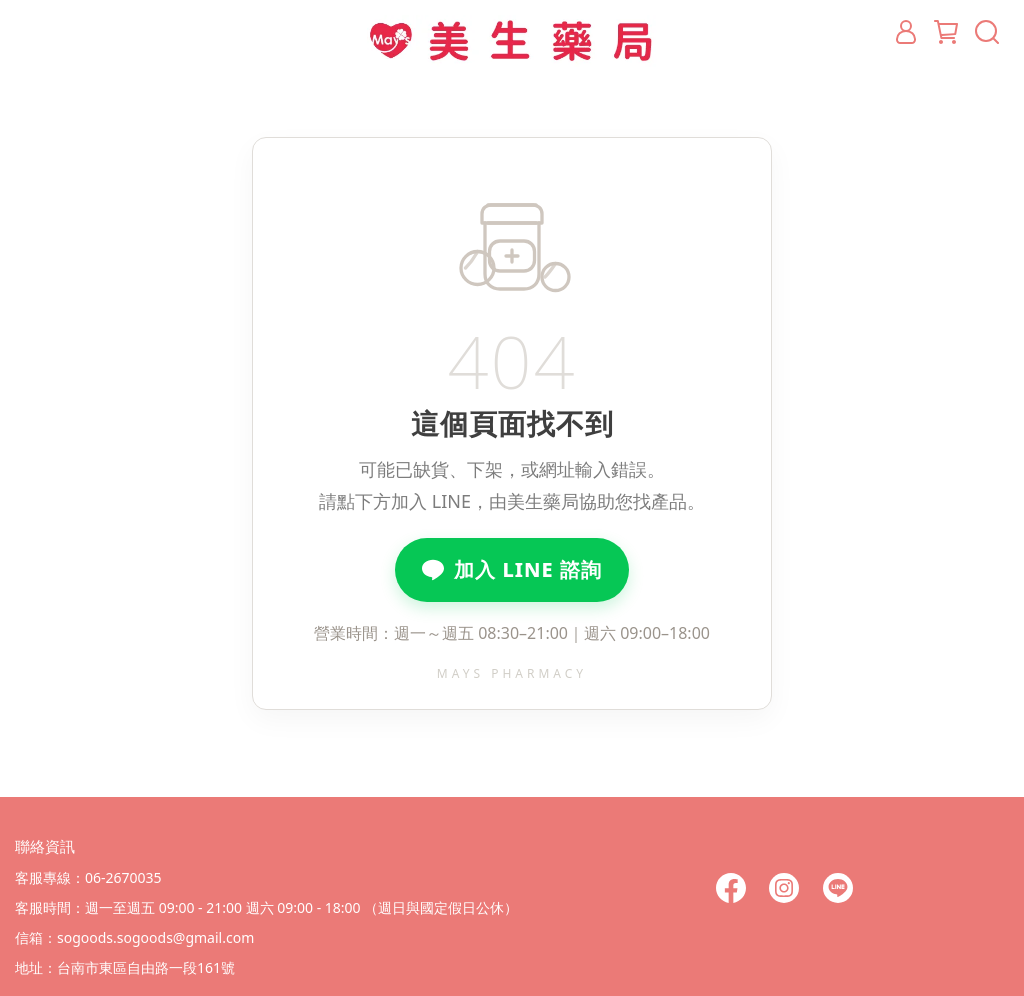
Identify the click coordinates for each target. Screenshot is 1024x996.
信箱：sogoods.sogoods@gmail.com (134, 937)
